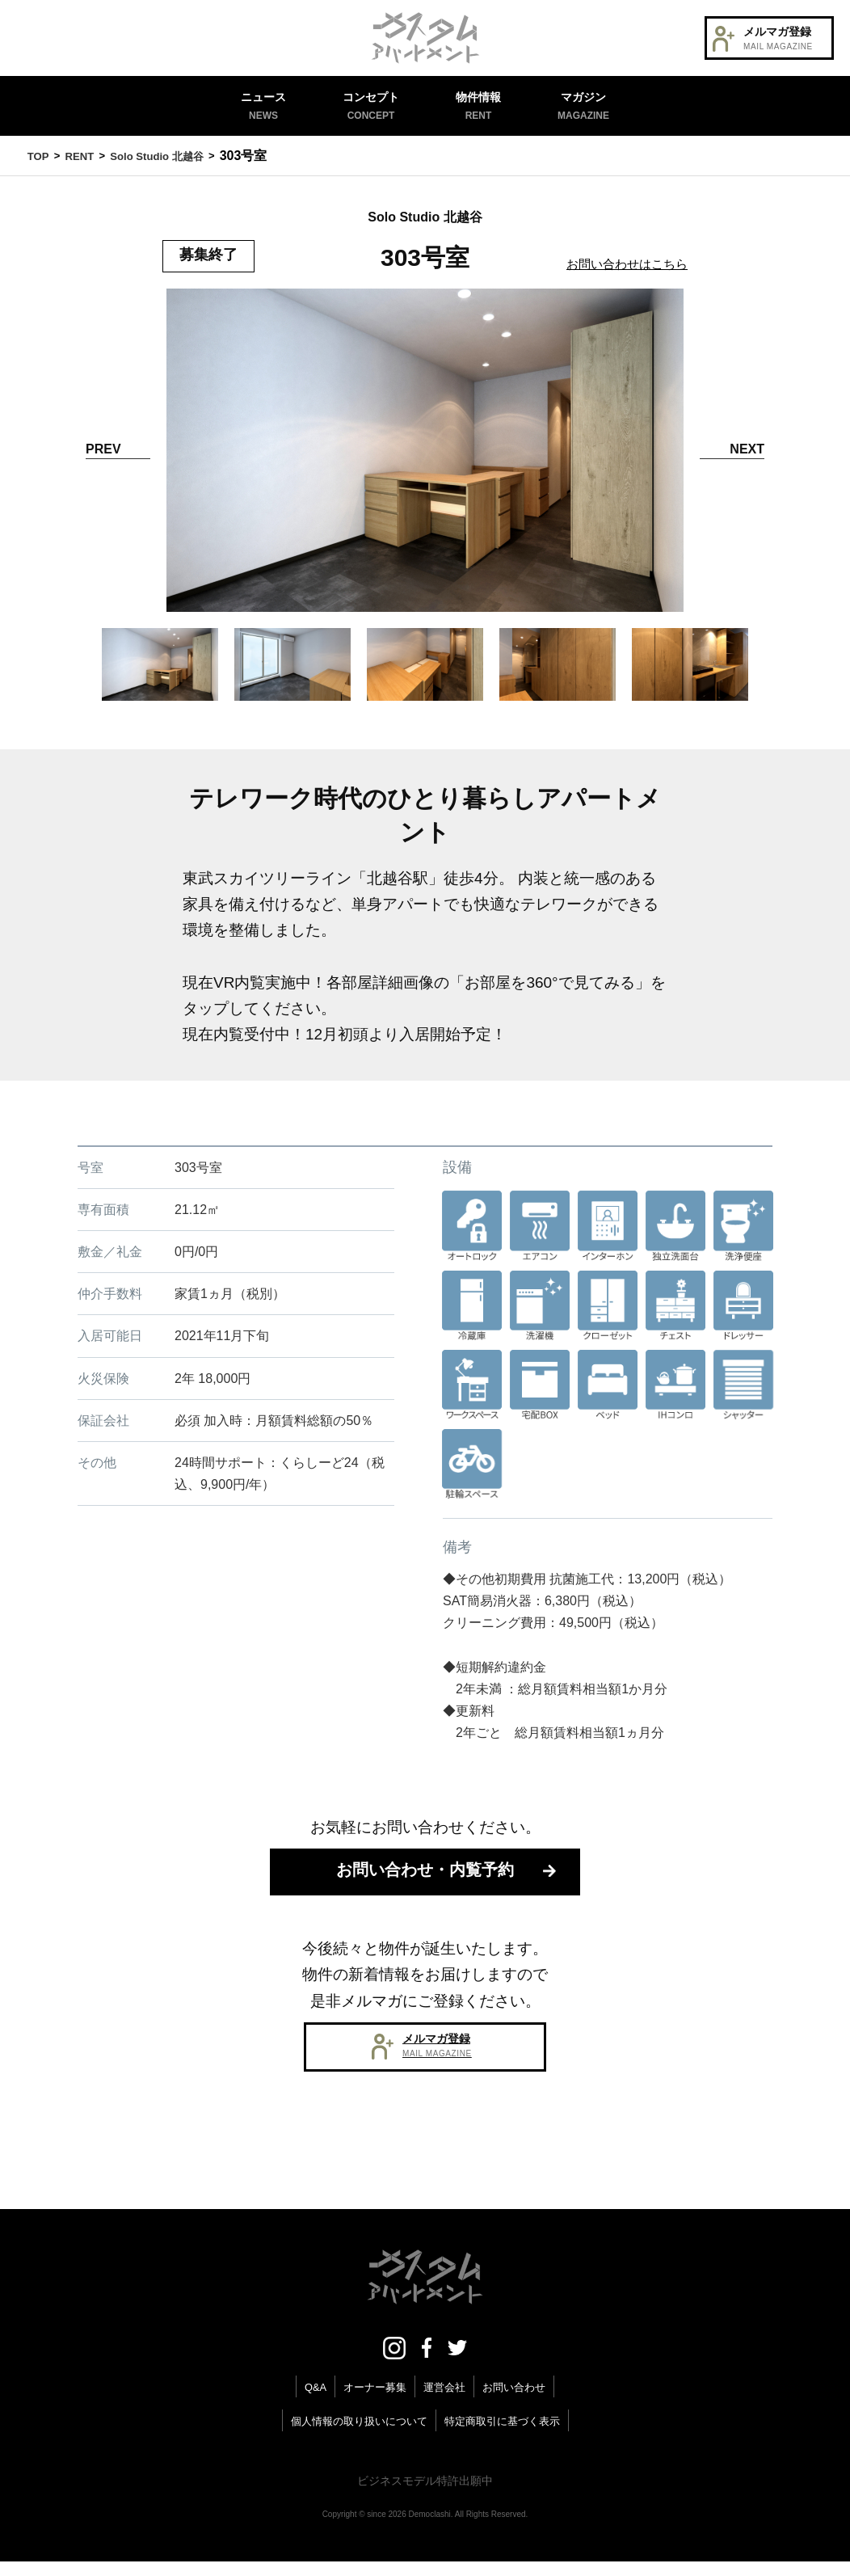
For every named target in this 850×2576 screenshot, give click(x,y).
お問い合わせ (519, 2401)
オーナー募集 (372, 2401)
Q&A (309, 2401)
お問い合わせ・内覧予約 (425, 1876)
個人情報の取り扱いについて (354, 2435)
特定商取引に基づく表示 (507, 2435)
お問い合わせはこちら (623, 264)
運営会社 (445, 2401)
